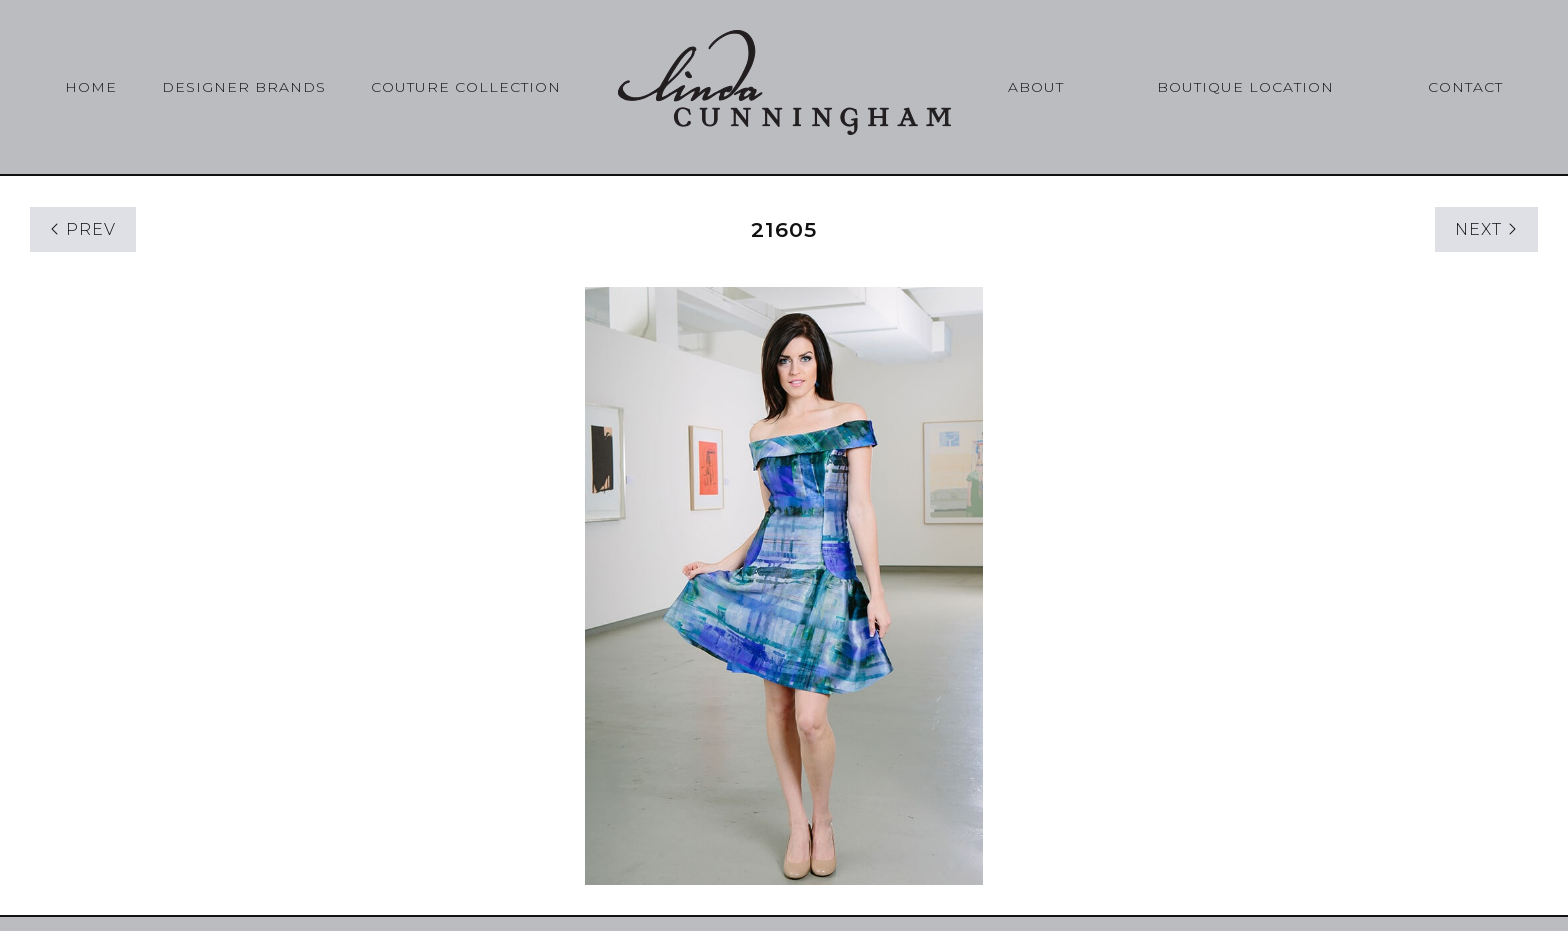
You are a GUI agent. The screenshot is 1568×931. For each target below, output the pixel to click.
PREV (83, 229)
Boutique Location (1245, 87)
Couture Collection (466, 87)
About (1036, 87)
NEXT (1486, 229)
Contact (1465, 87)
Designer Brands (244, 87)
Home (91, 87)
